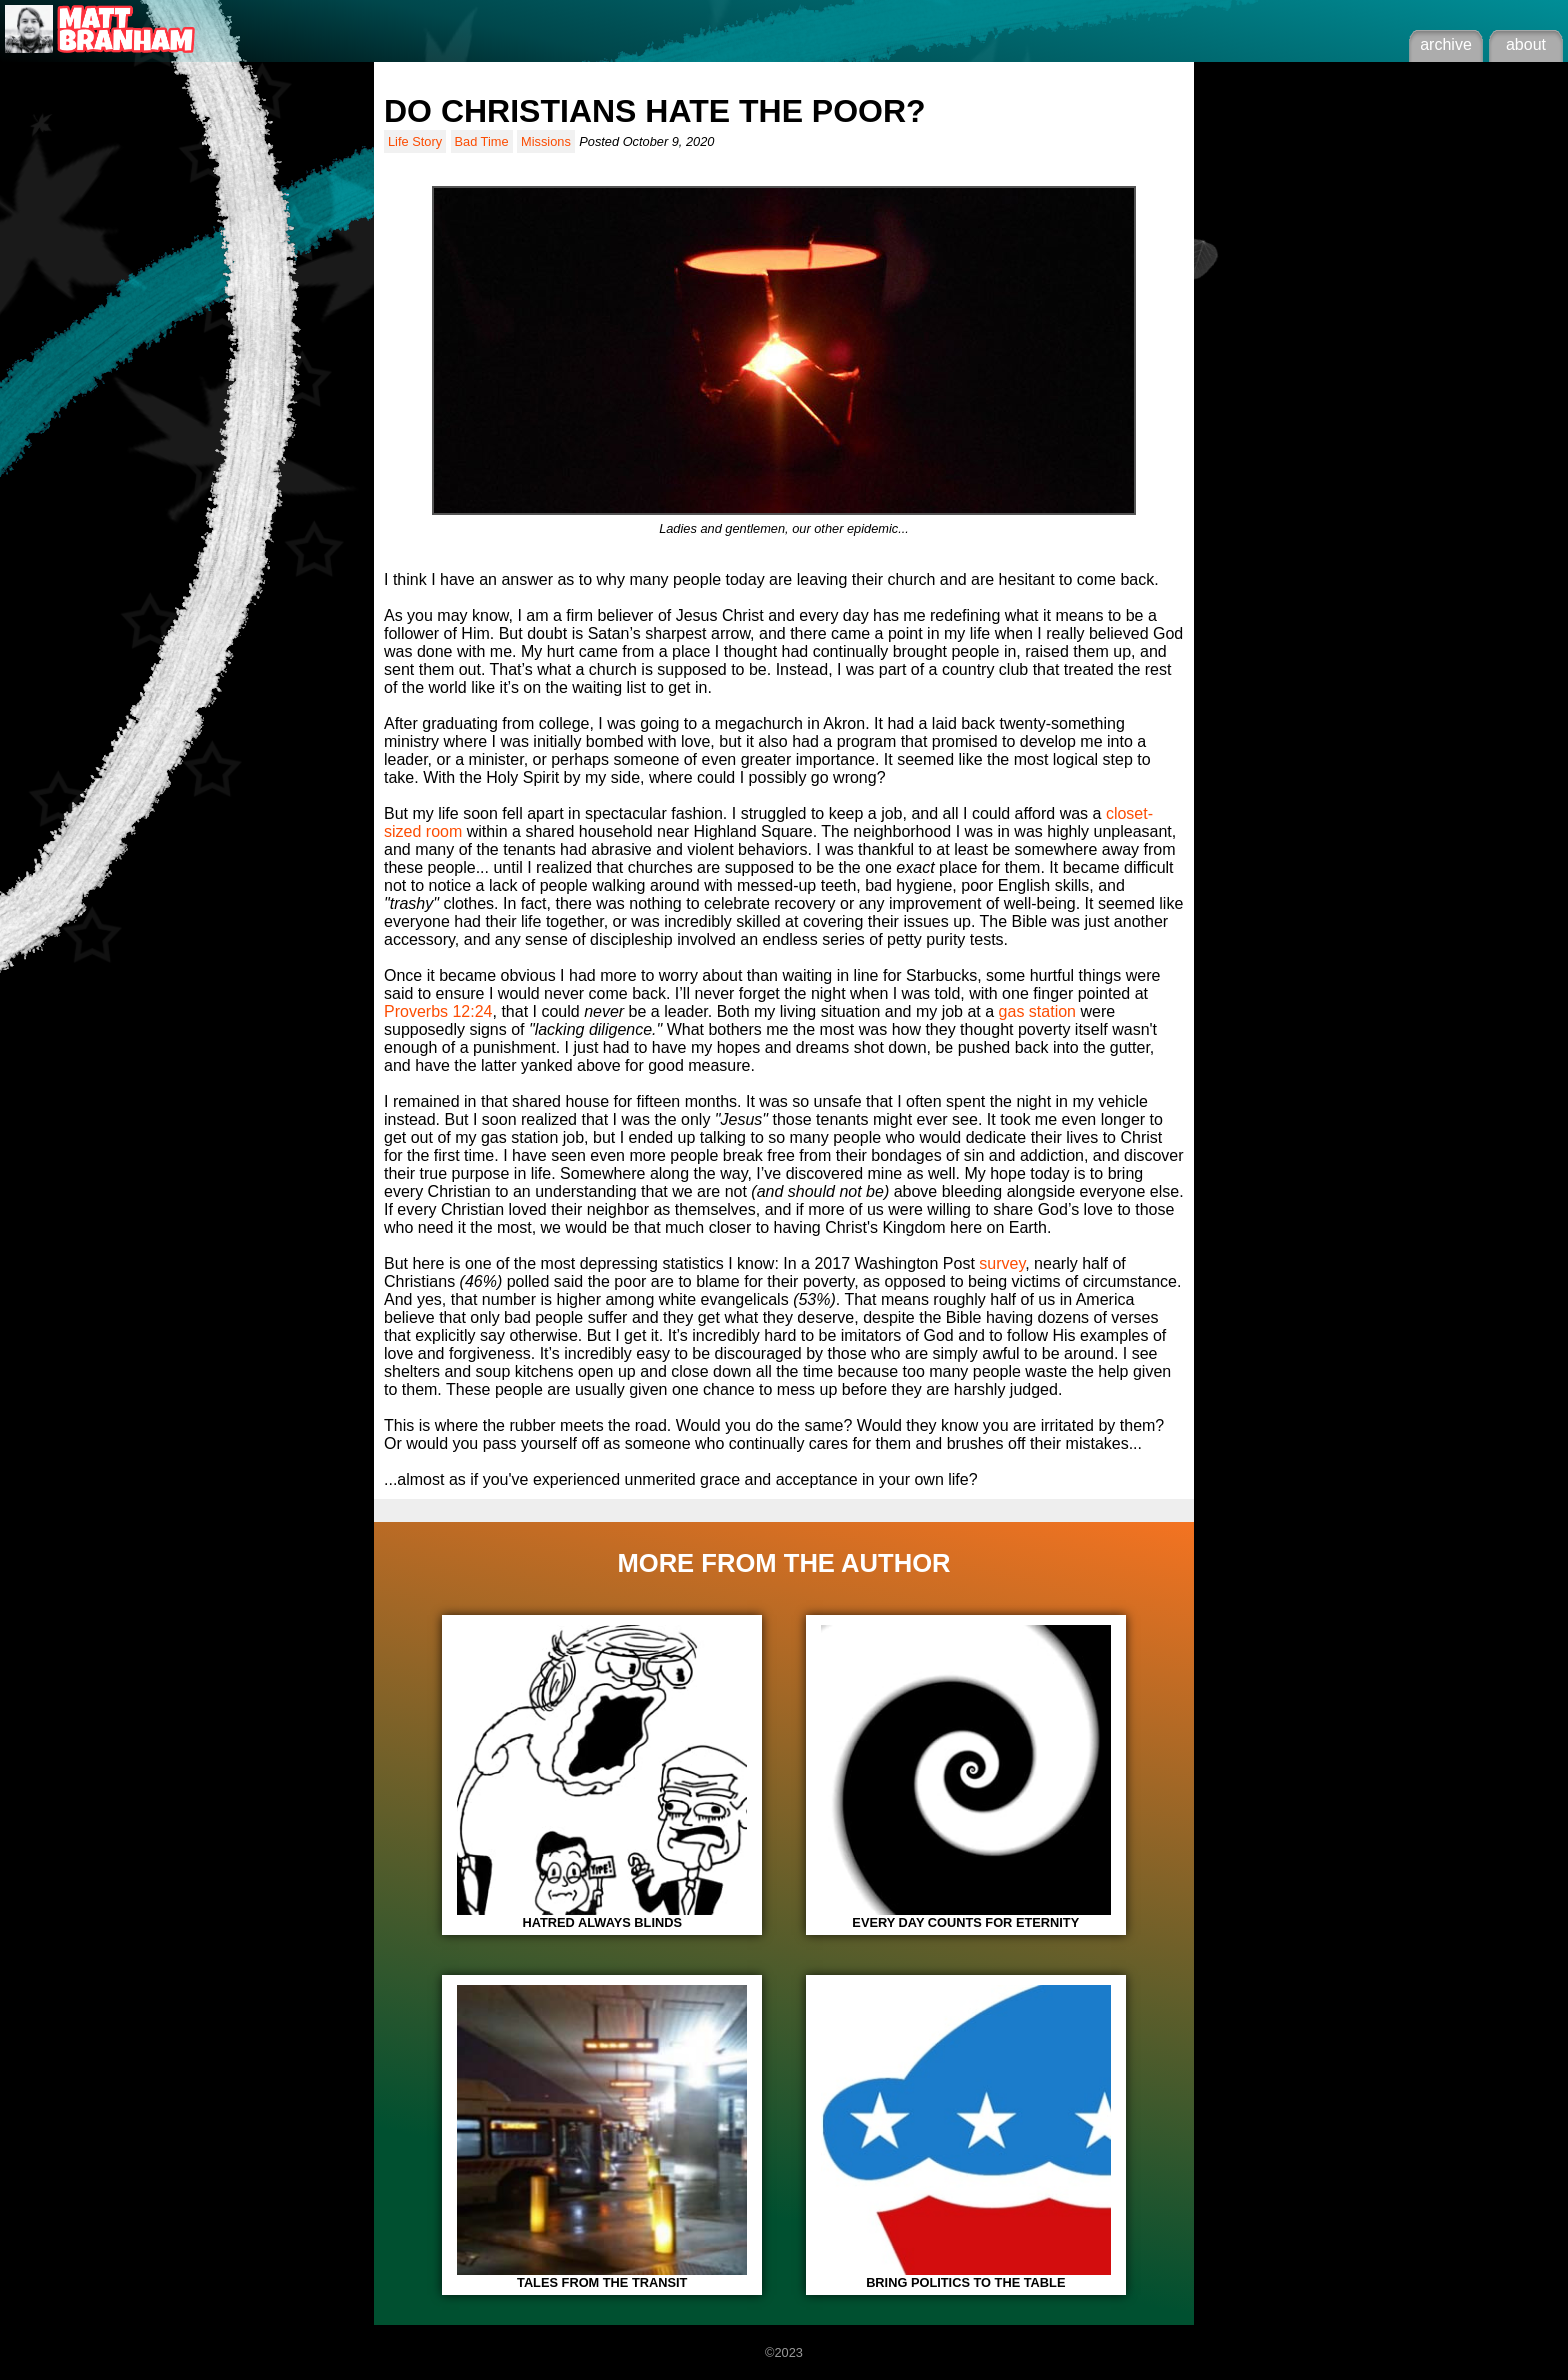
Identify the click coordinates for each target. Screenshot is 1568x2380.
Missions (546, 141)
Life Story (415, 141)
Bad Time (482, 141)
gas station (1037, 1011)
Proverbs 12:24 (438, 1011)
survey (1002, 1263)
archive (1446, 44)
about (1526, 44)
